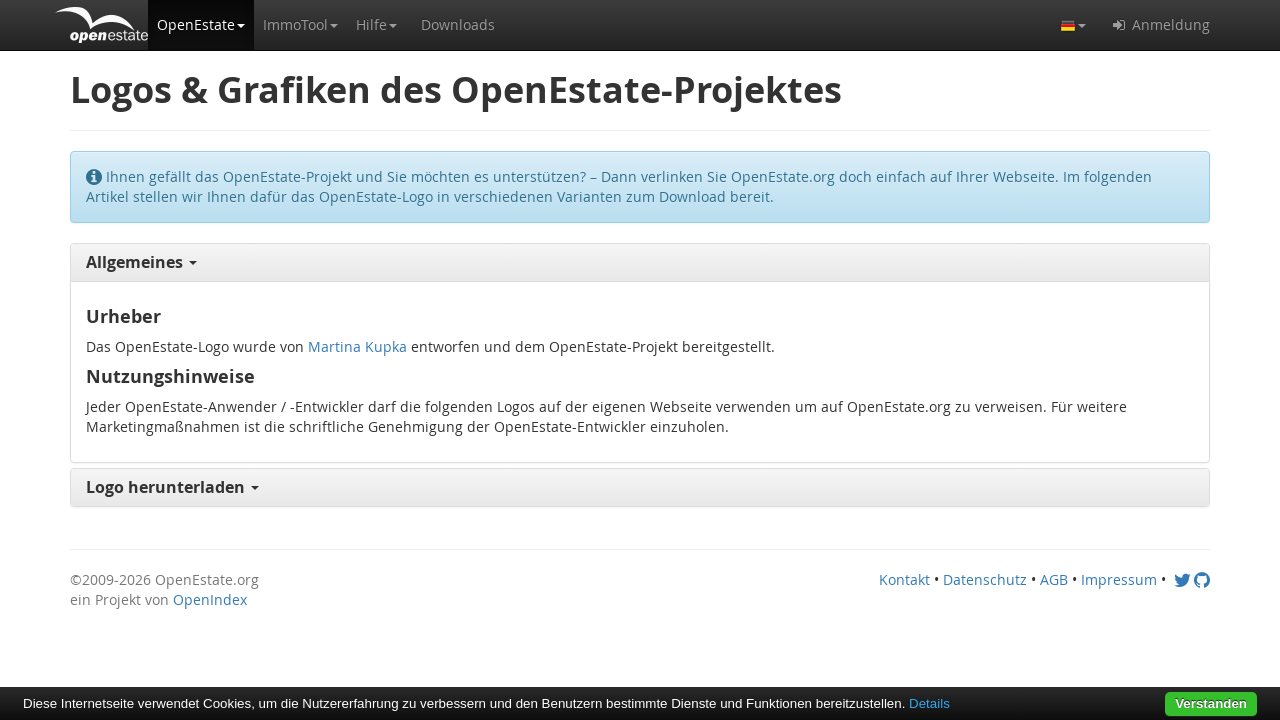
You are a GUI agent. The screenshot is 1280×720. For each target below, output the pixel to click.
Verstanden (1211, 703)
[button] (201, 25)
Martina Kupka (357, 346)
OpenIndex (210, 599)
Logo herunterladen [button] (172, 487)
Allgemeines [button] (141, 262)
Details (929, 703)
